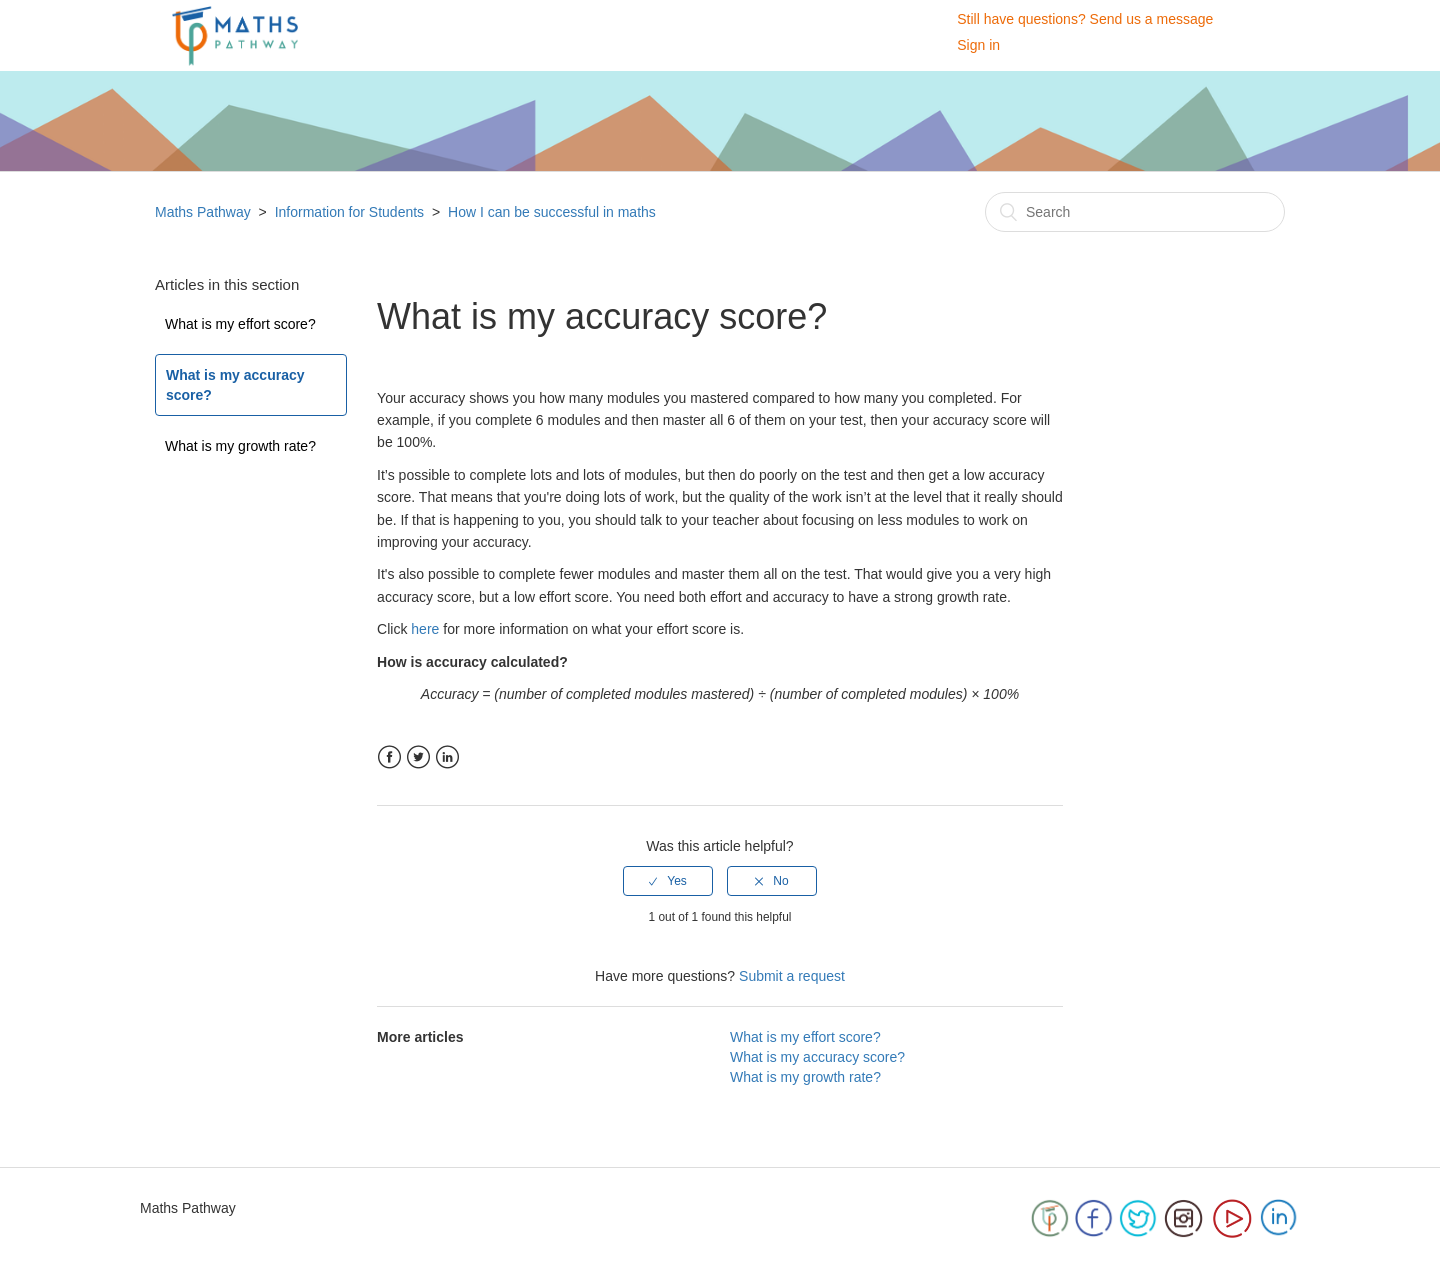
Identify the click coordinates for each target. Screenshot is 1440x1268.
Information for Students (349, 212)
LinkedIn (447, 757)
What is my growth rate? (240, 446)
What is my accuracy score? (235, 385)
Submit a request (792, 976)
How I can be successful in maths (552, 212)
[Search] (1135, 212)
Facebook (389, 757)
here (425, 629)
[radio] (668, 881)
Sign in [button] (978, 45)
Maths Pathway (205, 212)
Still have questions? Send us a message (1085, 19)
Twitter (418, 757)
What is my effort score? (240, 324)
